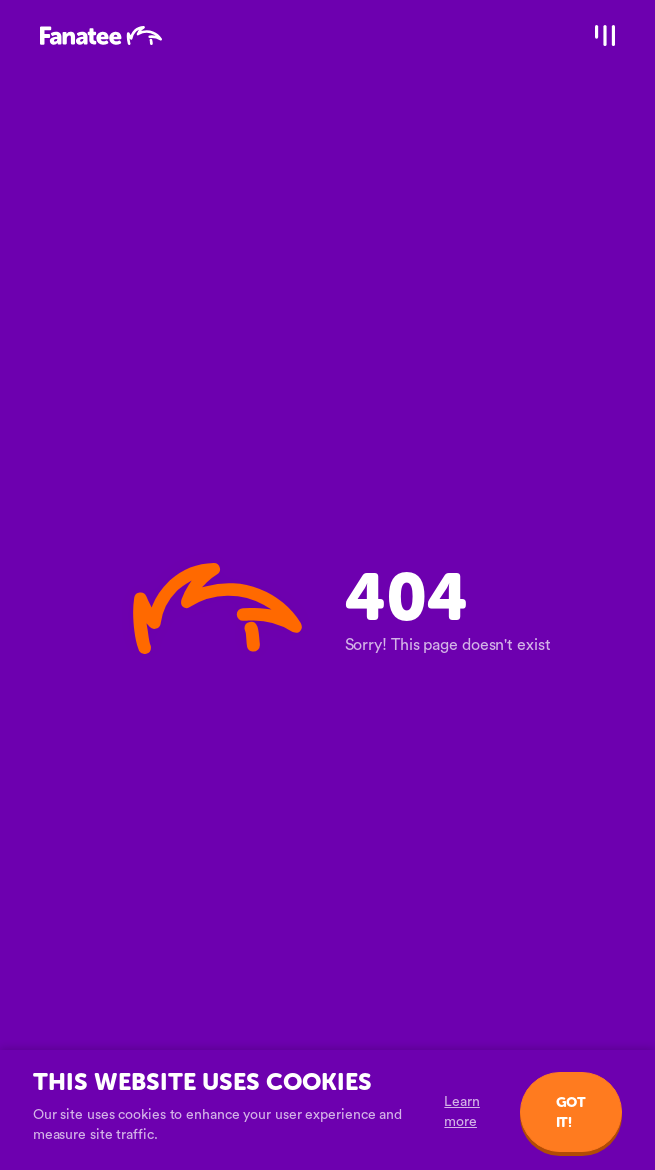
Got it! (571, 1112)
